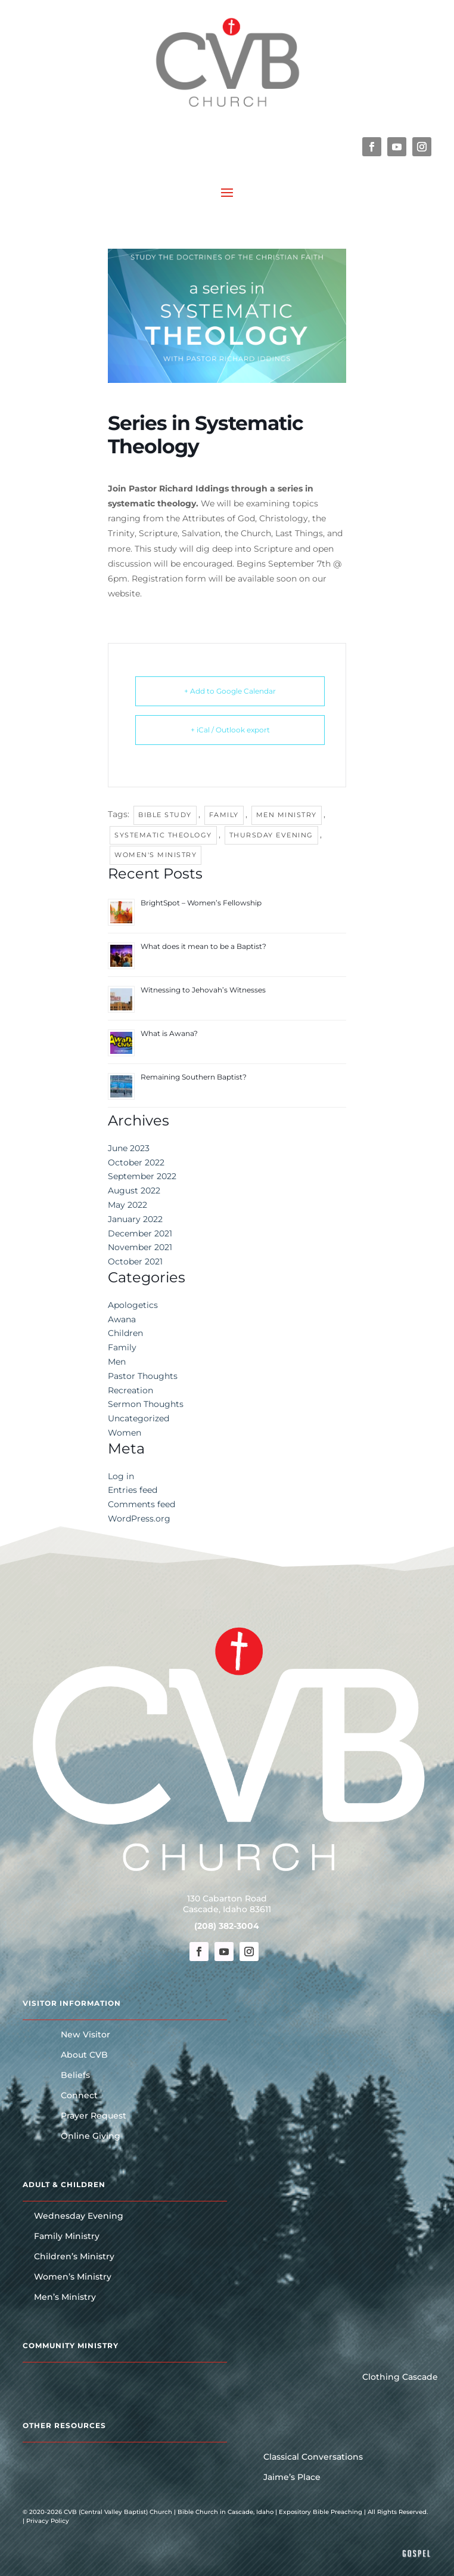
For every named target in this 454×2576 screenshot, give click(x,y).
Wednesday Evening (78, 2216)
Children (125, 1333)
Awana (122, 1319)
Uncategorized (138, 1418)
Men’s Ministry (65, 2297)
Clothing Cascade (400, 2377)
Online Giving (90, 2136)
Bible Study (165, 815)
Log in (121, 1476)
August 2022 (134, 1190)
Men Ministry (286, 815)
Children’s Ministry (74, 2257)
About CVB (84, 2055)
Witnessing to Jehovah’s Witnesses (203, 989)
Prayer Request (93, 2116)
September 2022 (142, 1176)
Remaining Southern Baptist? (194, 1076)
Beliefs (75, 2075)
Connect (79, 2096)
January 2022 (135, 1219)
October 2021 (135, 1261)
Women (124, 1432)
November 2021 (140, 1247)
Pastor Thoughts (143, 1376)
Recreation (130, 1390)
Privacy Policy (47, 2521)
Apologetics (133, 1305)
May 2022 (127, 1204)
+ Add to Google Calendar (230, 690)
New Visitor (85, 2035)
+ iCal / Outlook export (230, 729)
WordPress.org (139, 1518)
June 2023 (129, 1148)
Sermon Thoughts (146, 1404)
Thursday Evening (271, 835)
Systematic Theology (163, 835)
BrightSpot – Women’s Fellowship (201, 902)
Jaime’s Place (292, 2477)
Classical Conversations (313, 2457)
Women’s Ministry (72, 2277)
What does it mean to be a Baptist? (203, 946)
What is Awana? (169, 1033)
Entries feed (132, 1490)
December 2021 (140, 1233)
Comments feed (141, 1504)
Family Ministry (66, 2236)
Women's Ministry (155, 855)
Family (224, 815)
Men (117, 1361)
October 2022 (136, 1162)
